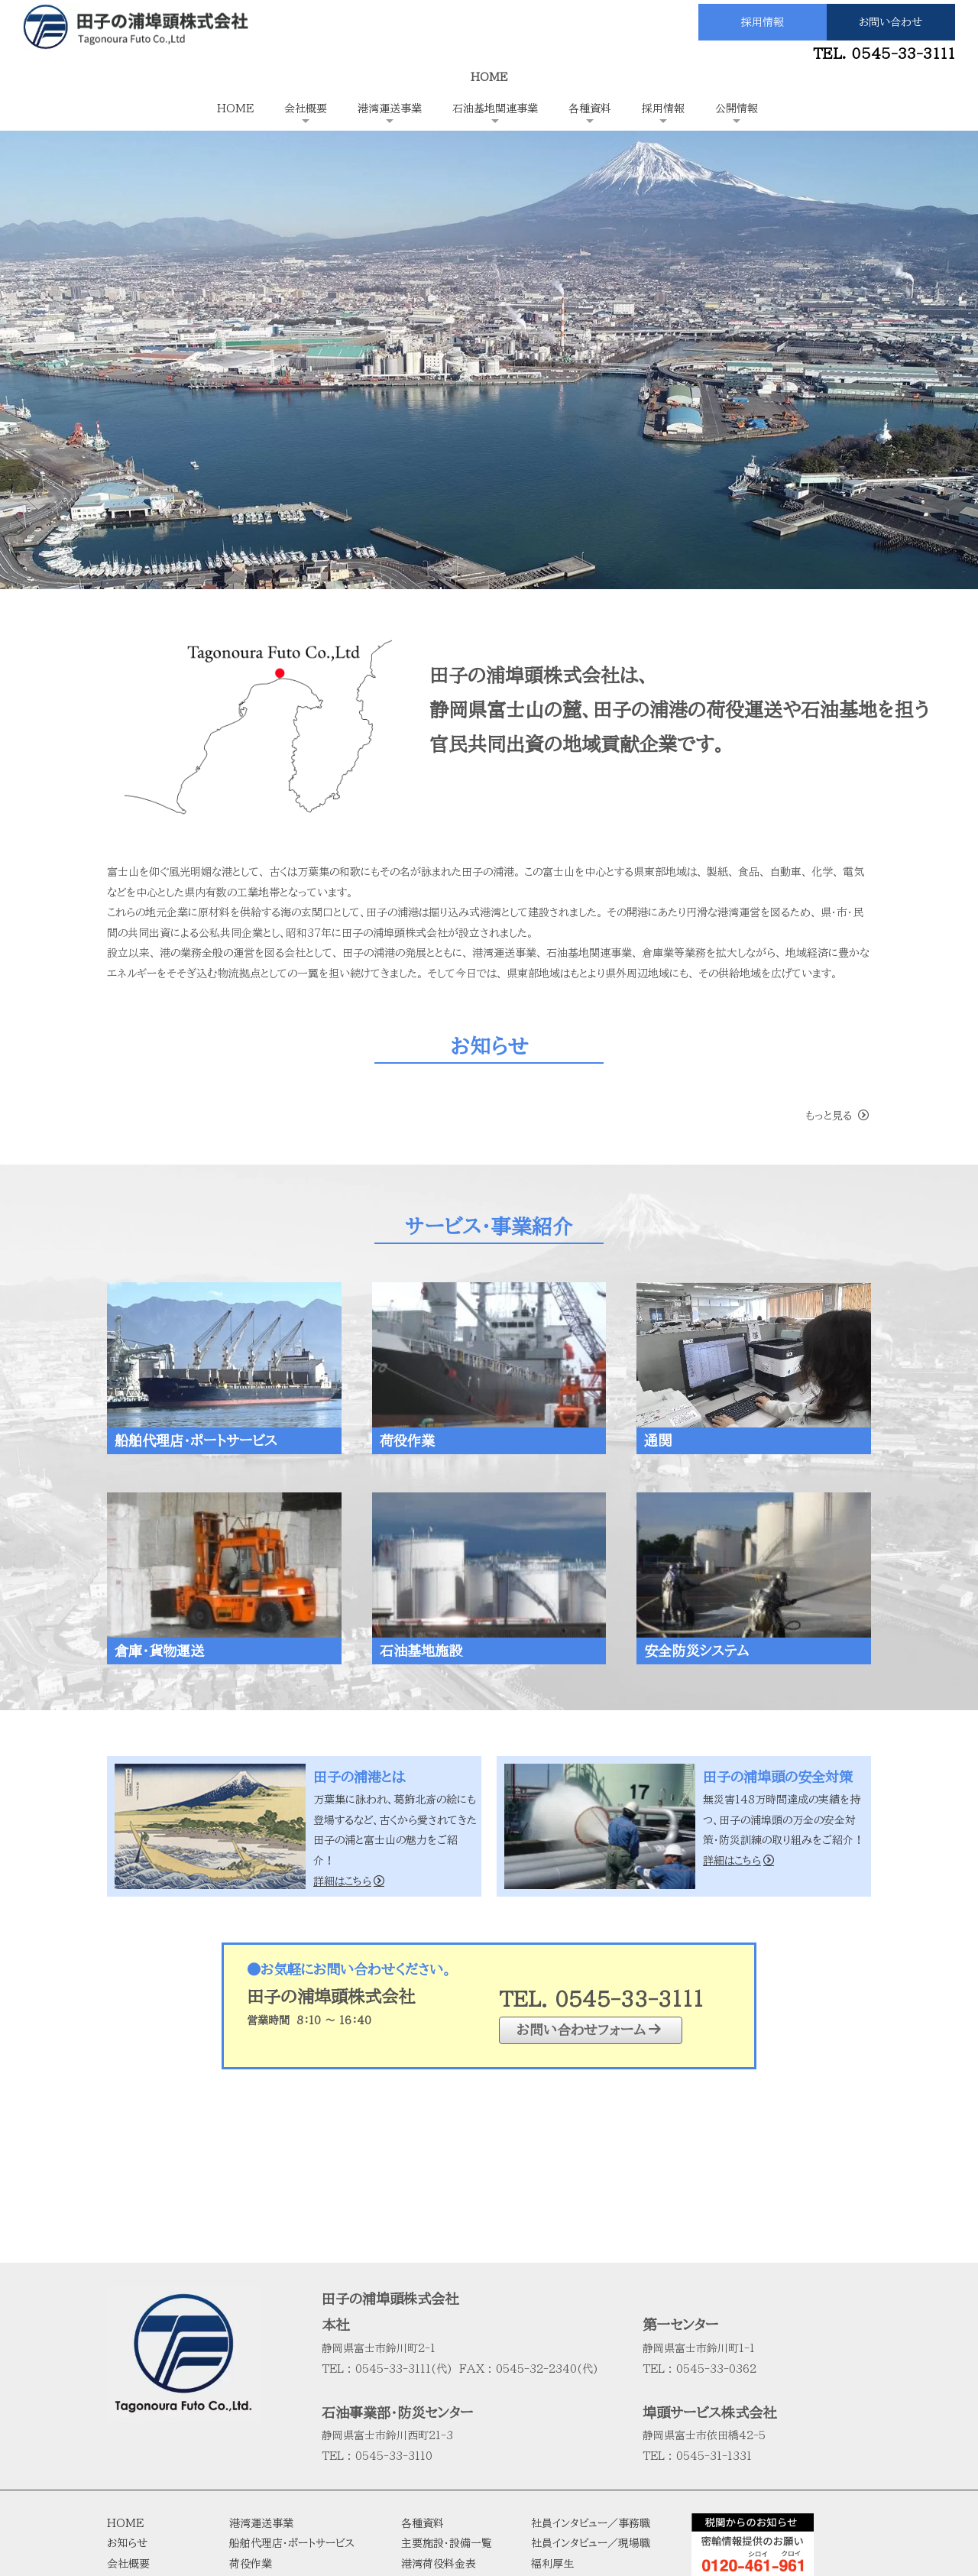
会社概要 (305, 108)
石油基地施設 (261, 2492)
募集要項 (552, 2430)
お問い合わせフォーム (589, 2029)
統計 (412, 2471)
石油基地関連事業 (495, 108)
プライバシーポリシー (579, 2471)
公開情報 (736, 108)
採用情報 (762, 22)
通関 (240, 2430)
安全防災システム (270, 2512)
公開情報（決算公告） (579, 2451)
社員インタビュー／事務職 (590, 2369)
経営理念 (128, 2451)
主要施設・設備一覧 (446, 2390)
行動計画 (128, 2492)
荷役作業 (250, 2411)
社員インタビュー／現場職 (590, 2390)
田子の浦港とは (142, 2430)
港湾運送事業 (390, 108)
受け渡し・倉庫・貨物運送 (286, 2451)
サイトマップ (558, 2492)
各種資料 (589, 108)
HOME (235, 108)
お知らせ (127, 2390)
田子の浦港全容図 (443, 2451)
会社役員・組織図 (147, 2471)
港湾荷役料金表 (438, 2411)
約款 (412, 2430)
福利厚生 (552, 2411)
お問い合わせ (890, 22)
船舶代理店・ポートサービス (292, 2390)
